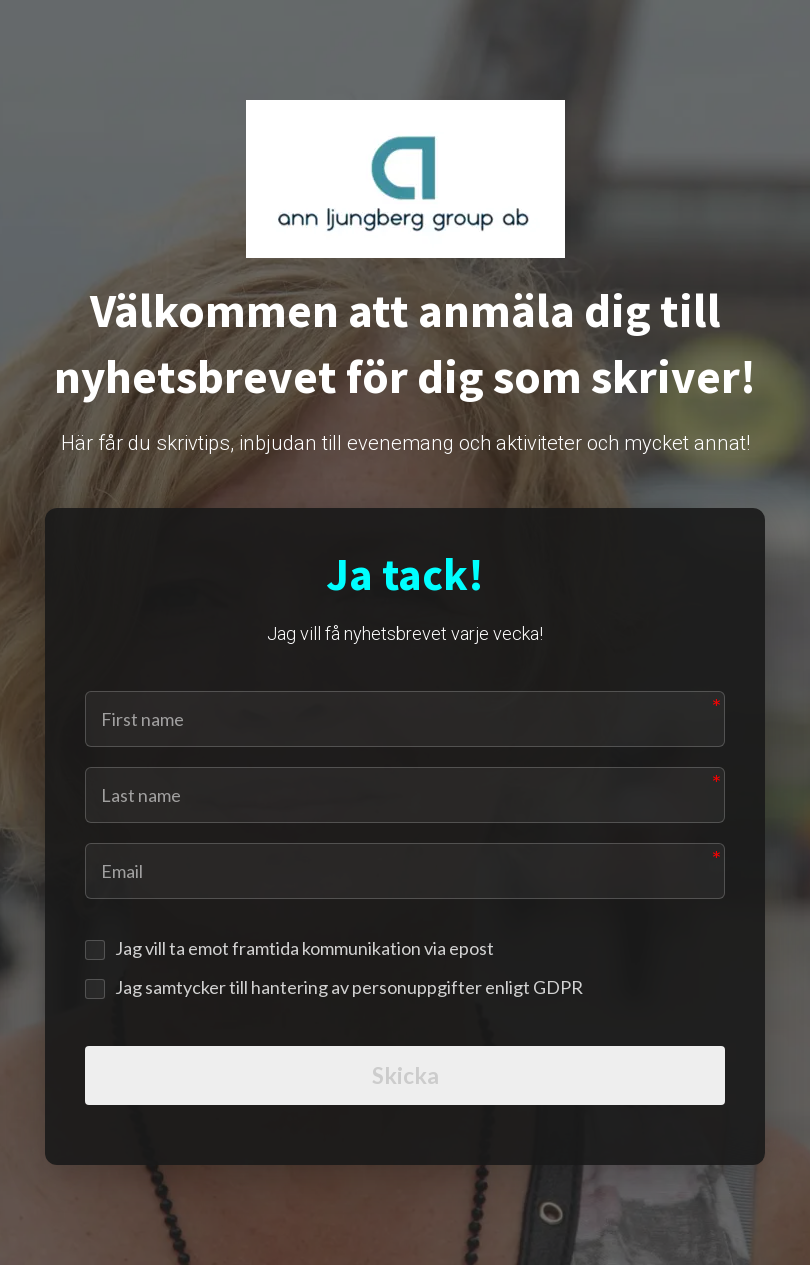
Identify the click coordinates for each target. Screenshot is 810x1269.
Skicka (405, 1077)
